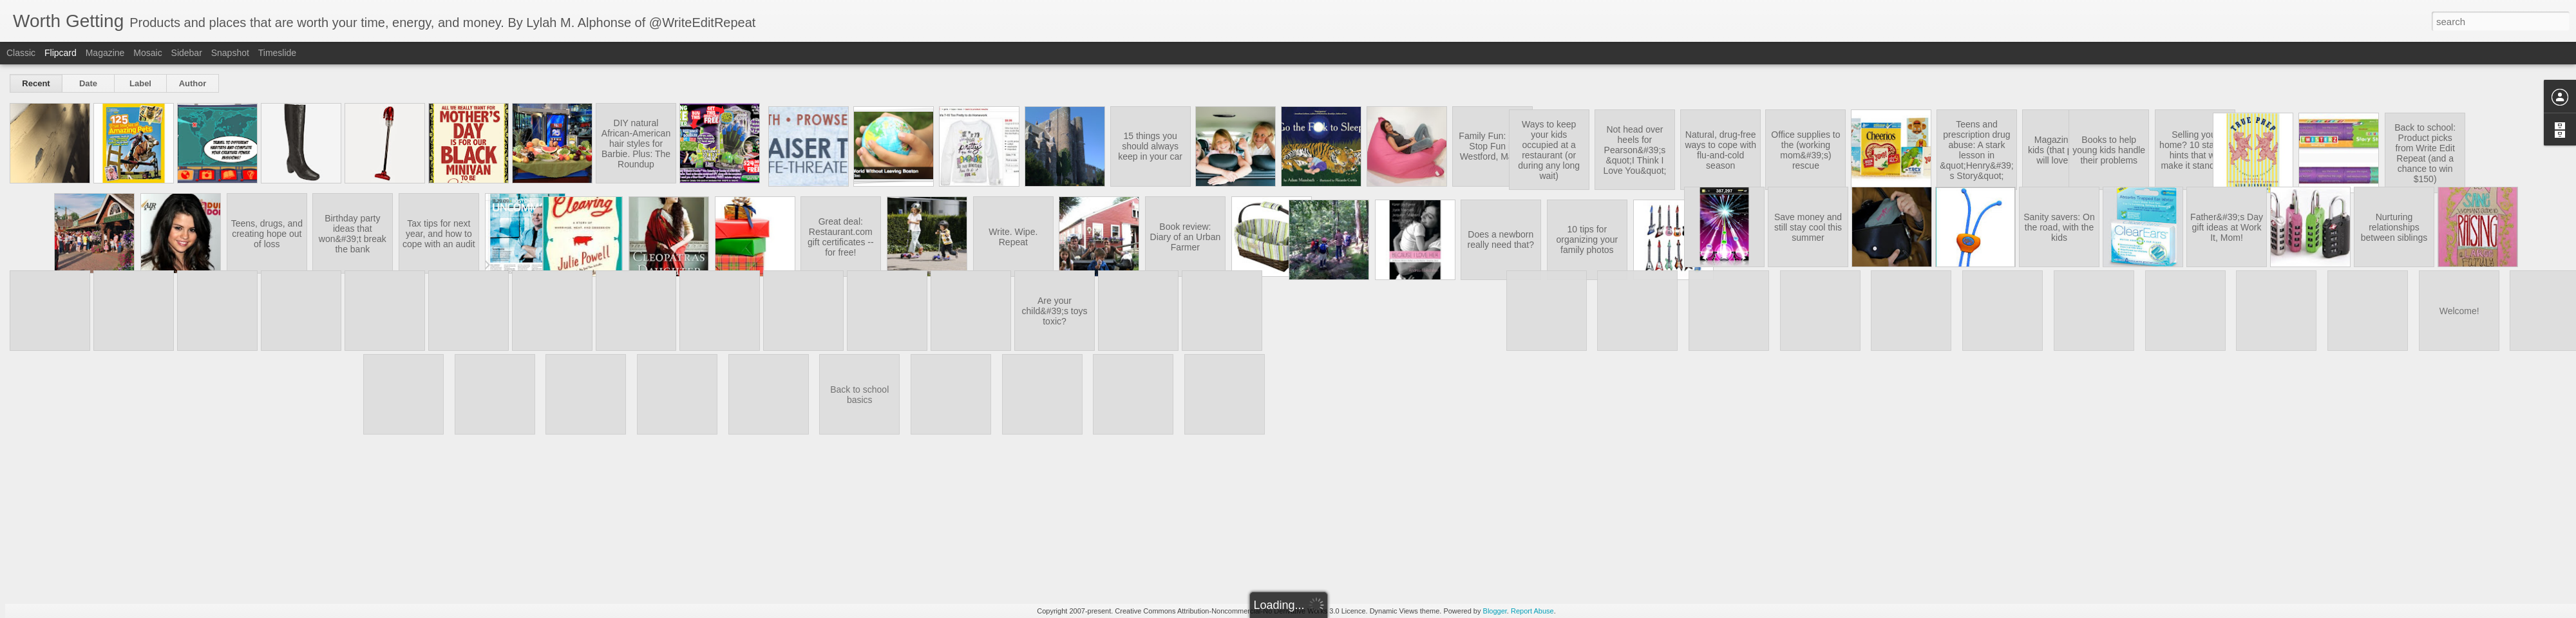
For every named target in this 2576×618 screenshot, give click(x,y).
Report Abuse (1532, 611)
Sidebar (186, 53)
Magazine (105, 53)
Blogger (1495, 611)
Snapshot (230, 53)
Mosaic (147, 53)
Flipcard (60, 53)
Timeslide (277, 53)
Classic (20, 53)
